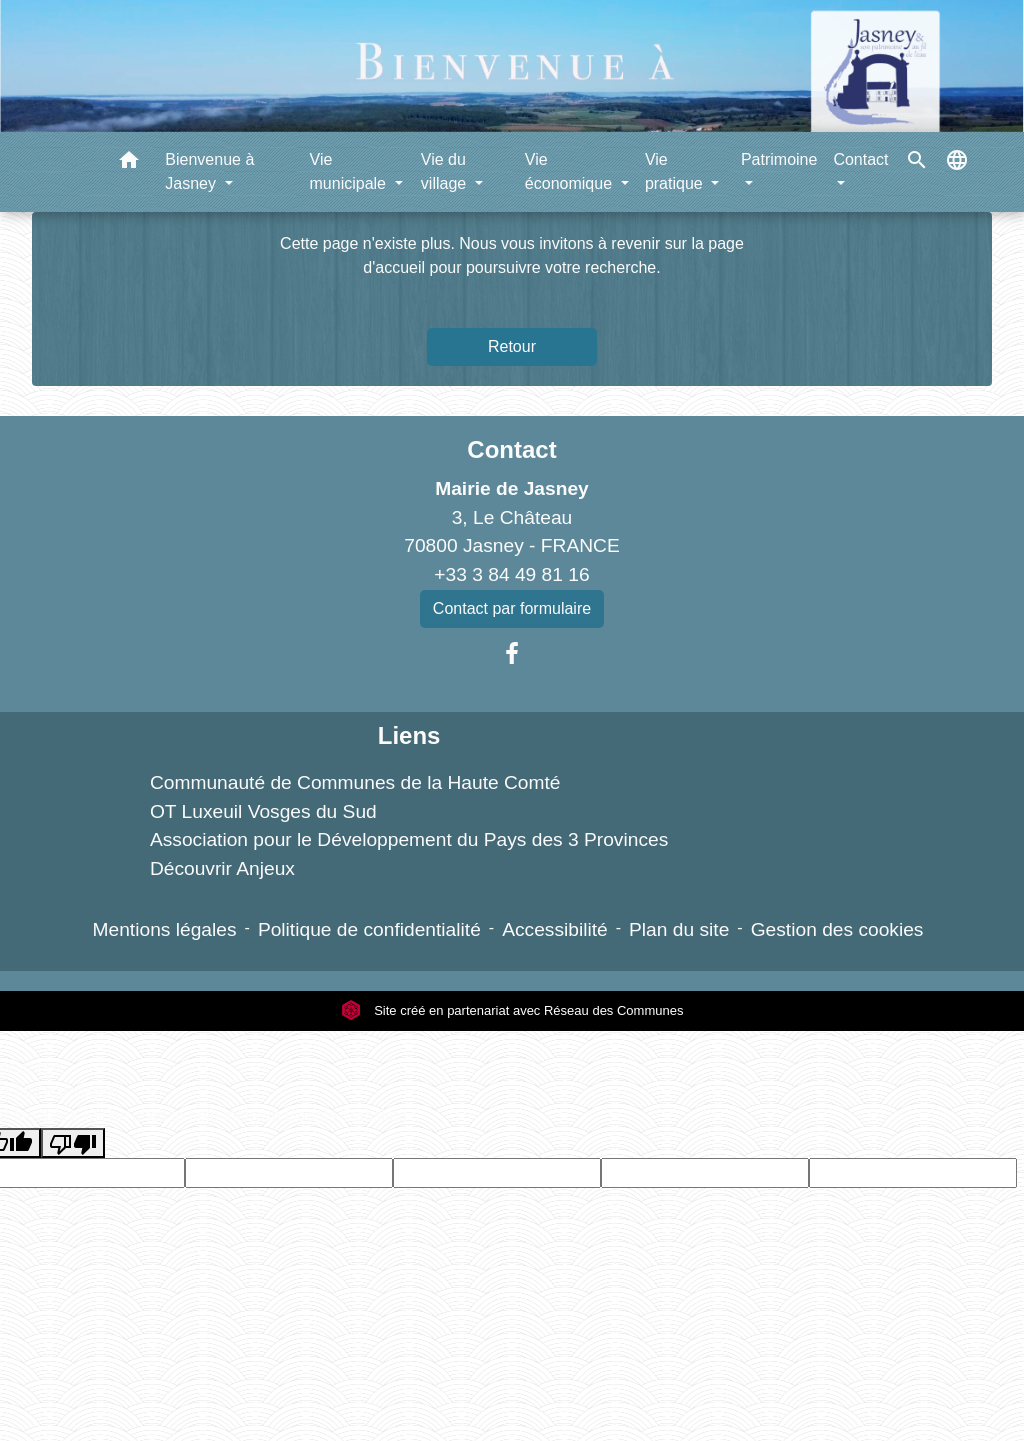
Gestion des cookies (837, 929)
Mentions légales (165, 929)
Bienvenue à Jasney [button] (209, 171)
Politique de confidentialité (369, 929)
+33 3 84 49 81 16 (511, 574)
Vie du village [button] (446, 171)
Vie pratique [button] (676, 171)
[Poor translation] (73, 1143)
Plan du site (679, 929)
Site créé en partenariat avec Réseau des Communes (512, 1010)
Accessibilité (555, 929)
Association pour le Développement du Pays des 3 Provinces (409, 839)
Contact (511, 449)
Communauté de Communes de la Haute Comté (355, 782)
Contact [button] (860, 159)
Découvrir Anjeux (222, 868)
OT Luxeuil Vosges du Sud (263, 811)
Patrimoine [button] (779, 159)
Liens (409, 735)
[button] (129, 163)
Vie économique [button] (571, 171)
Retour (512, 346)
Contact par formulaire (512, 608)
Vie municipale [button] (350, 171)
